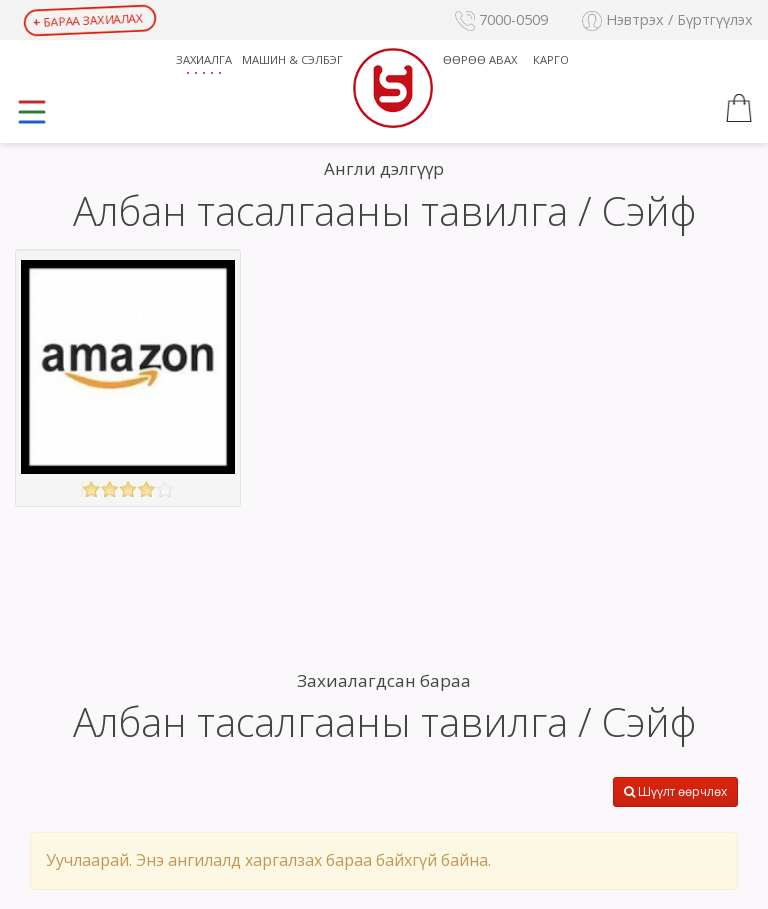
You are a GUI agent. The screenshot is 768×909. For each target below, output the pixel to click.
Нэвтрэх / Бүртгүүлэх (667, 19)
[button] (739, 111)
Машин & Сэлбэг (292, 59)
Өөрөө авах (480, 59)
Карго (551, 59)
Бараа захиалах (88, 19)
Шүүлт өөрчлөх (675, 791)
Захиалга (204, 59)
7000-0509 (501, 19)
